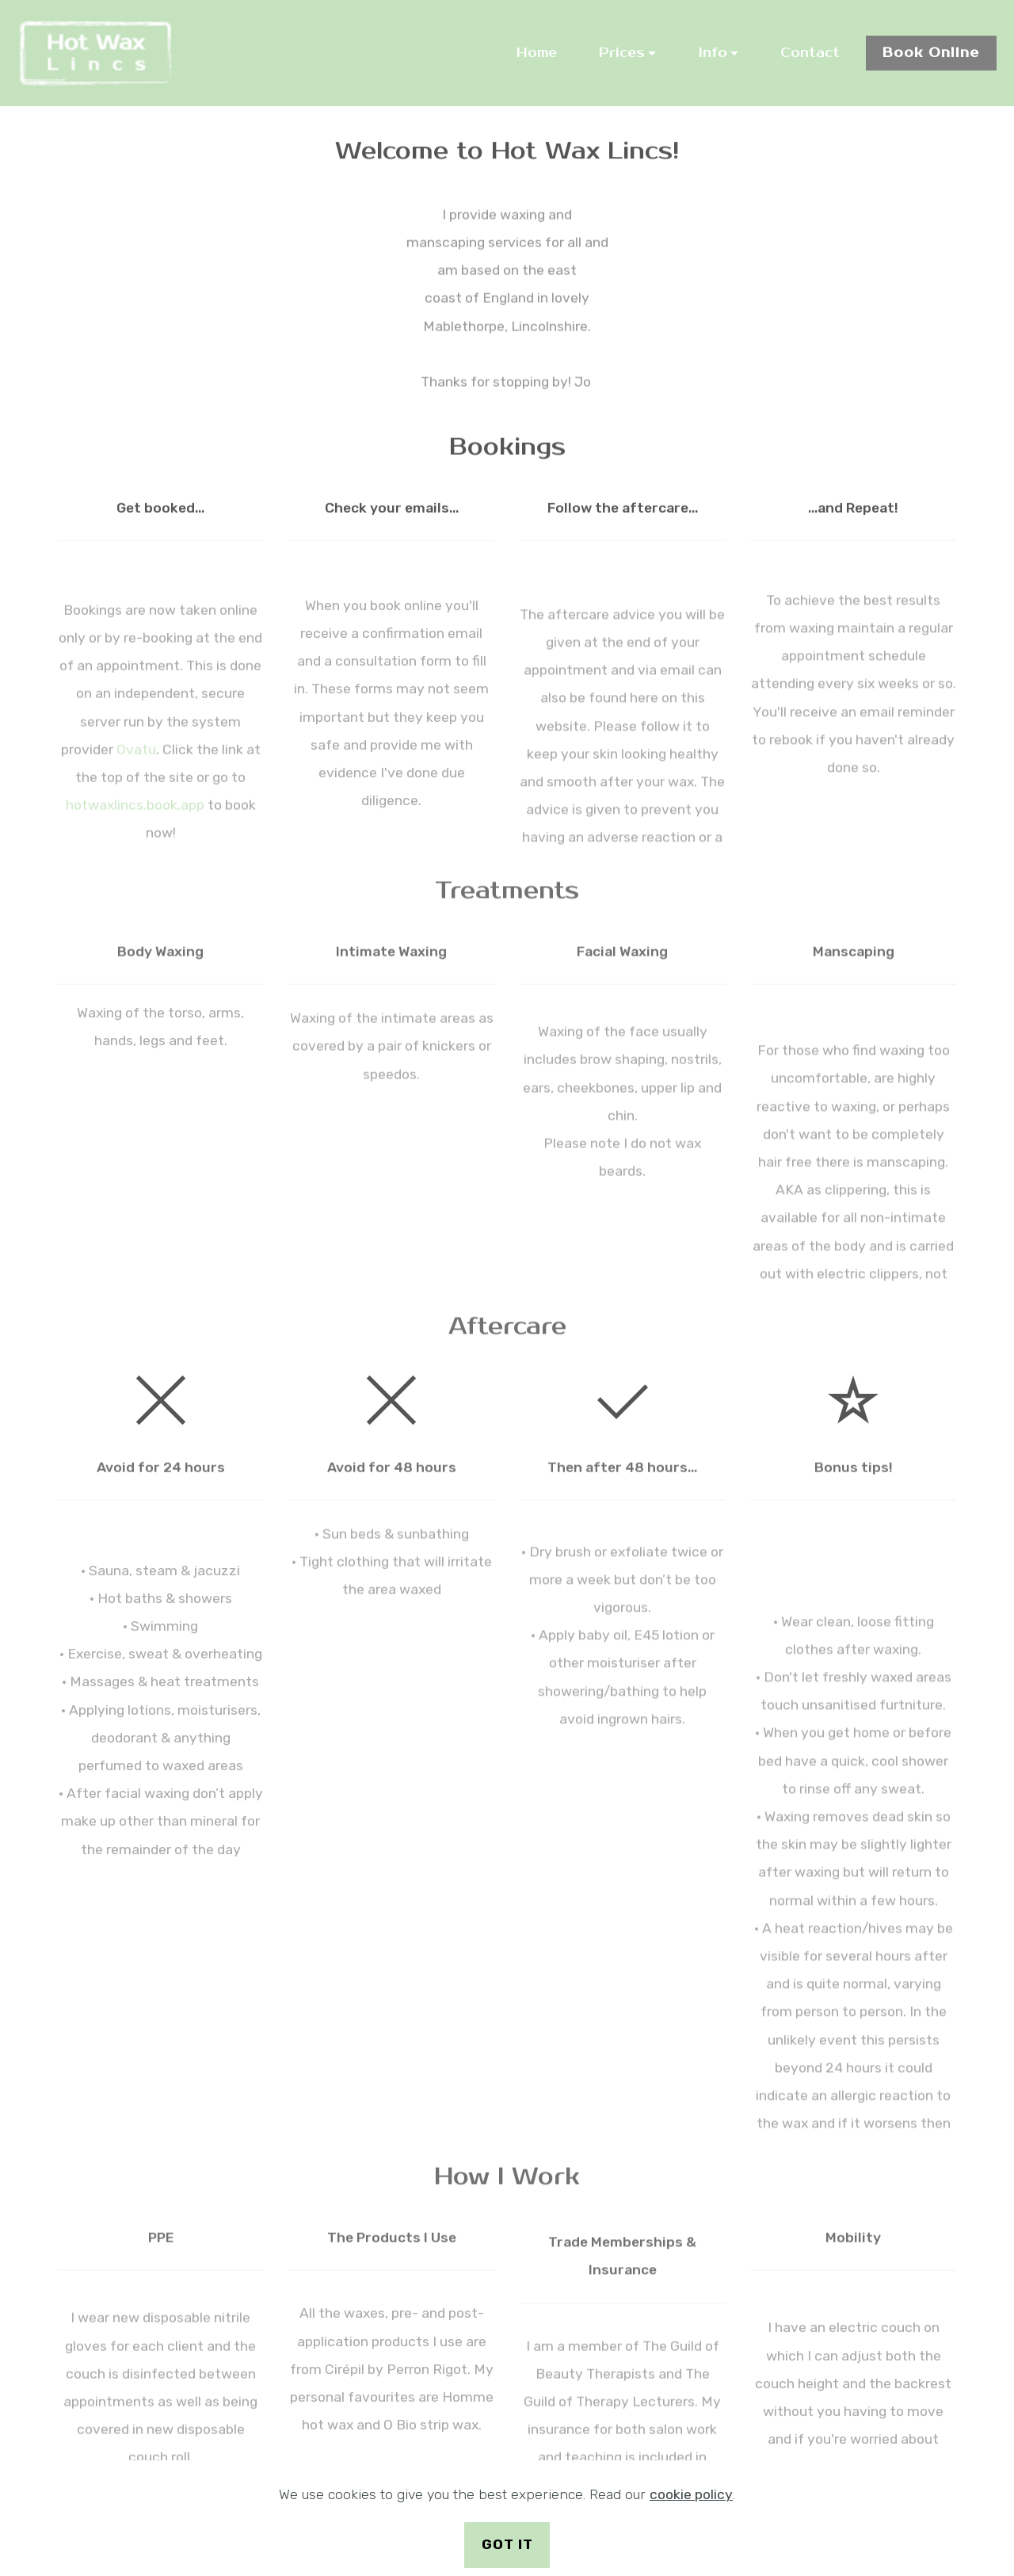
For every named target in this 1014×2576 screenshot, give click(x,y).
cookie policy (691, 2502)
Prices (622, 53)
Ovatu (136, 839)
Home (537, 53)
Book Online (930, 53)
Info (713, 53)
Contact (810, 53)
